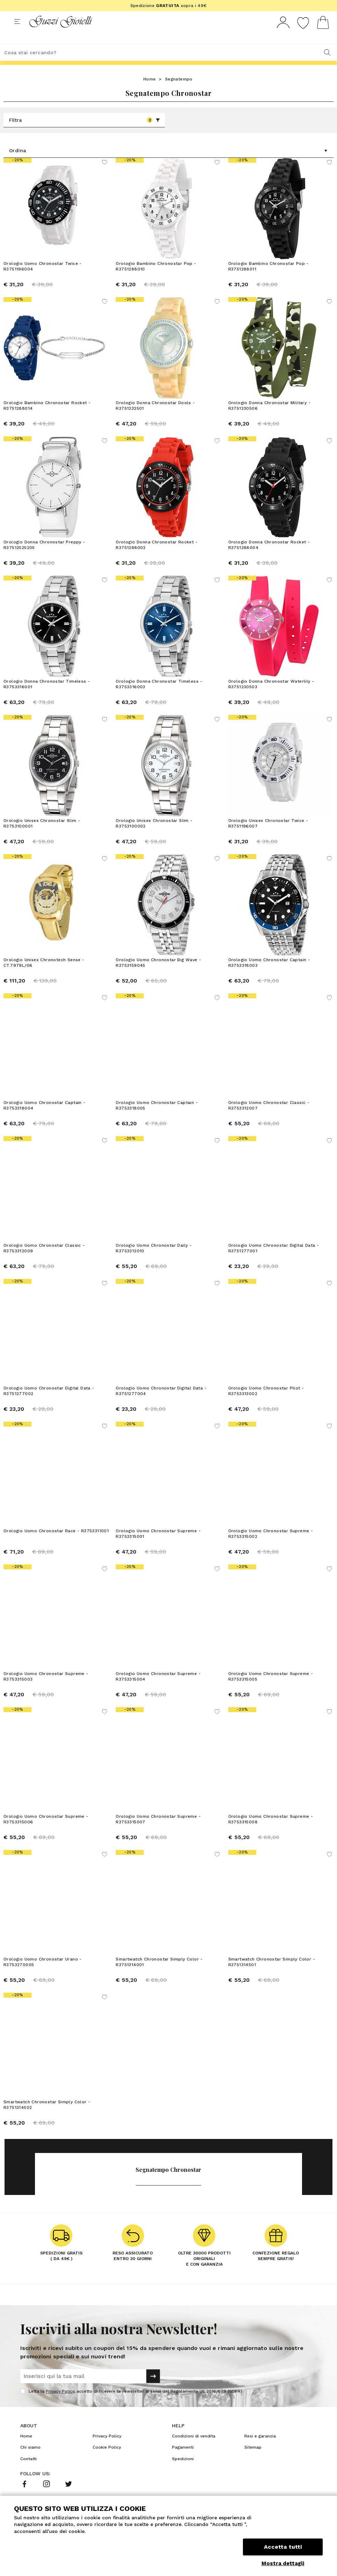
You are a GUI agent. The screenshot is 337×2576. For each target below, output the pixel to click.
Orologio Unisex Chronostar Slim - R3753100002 (154, 843)
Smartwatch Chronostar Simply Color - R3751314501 (271, 1985)
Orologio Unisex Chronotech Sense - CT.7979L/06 (44, 986)
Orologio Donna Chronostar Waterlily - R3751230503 (271, 700)
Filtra (84, 133)
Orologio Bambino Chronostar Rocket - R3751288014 (47, 418)
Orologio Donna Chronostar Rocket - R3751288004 (269, 557)
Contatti (28, 2482)
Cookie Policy (107, 2470)
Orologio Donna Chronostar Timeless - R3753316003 (159, 700)
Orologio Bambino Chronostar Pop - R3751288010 (156, 279)
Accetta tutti (283, 2547)
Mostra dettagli (282, 2563)
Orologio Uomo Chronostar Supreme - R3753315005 (270, 1700)
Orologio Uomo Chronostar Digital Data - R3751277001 (273, 1271)
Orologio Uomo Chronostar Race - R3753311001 (56, 1554)
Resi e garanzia (260, 2459)
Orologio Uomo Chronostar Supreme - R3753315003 (45, 1700)
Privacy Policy (60, 2414)
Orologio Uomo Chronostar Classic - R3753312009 (44, 1271)
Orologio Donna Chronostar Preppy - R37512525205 (44, 557)
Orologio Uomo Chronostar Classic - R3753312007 (269, 1129)
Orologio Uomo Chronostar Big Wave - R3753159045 (158, 986)
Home (149, 92)
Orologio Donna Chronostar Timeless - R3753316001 (46, 697)
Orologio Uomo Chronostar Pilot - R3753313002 (266, 1414)
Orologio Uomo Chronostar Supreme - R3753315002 (270, 1557)
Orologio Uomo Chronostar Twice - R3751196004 (42, 279)
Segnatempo (179, 92)
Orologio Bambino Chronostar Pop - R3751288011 (268, 279)
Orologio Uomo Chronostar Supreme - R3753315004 (158, 1700)
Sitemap (252, 2470)
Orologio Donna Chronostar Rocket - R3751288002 (157, 557)
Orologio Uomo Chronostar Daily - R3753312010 (154, 1271)
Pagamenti (183, 2470)
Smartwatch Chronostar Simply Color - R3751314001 (159, 1985)
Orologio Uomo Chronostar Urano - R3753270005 (42, 1985)
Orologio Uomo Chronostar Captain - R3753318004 (44, 1129)
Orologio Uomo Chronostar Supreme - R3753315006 (45, 1842)
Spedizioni (183, 2482)
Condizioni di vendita (193, 2459)
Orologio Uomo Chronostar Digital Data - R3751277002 (48, 1414)
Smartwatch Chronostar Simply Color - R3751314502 (46, 2128)
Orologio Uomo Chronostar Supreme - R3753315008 (270, 1842)
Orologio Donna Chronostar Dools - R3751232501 (155, 418)
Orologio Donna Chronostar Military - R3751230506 (269, 418)
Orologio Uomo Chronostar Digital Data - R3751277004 (161, 1414)
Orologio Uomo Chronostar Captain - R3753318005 (157, 1129)
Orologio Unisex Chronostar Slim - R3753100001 (41, 843)
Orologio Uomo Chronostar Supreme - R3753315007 (158, 1842)
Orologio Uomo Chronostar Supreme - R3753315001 (158, 1557)
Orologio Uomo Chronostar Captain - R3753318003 (269, 986)
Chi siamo (30, 2470)
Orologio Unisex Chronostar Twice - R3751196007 (268, 843)
